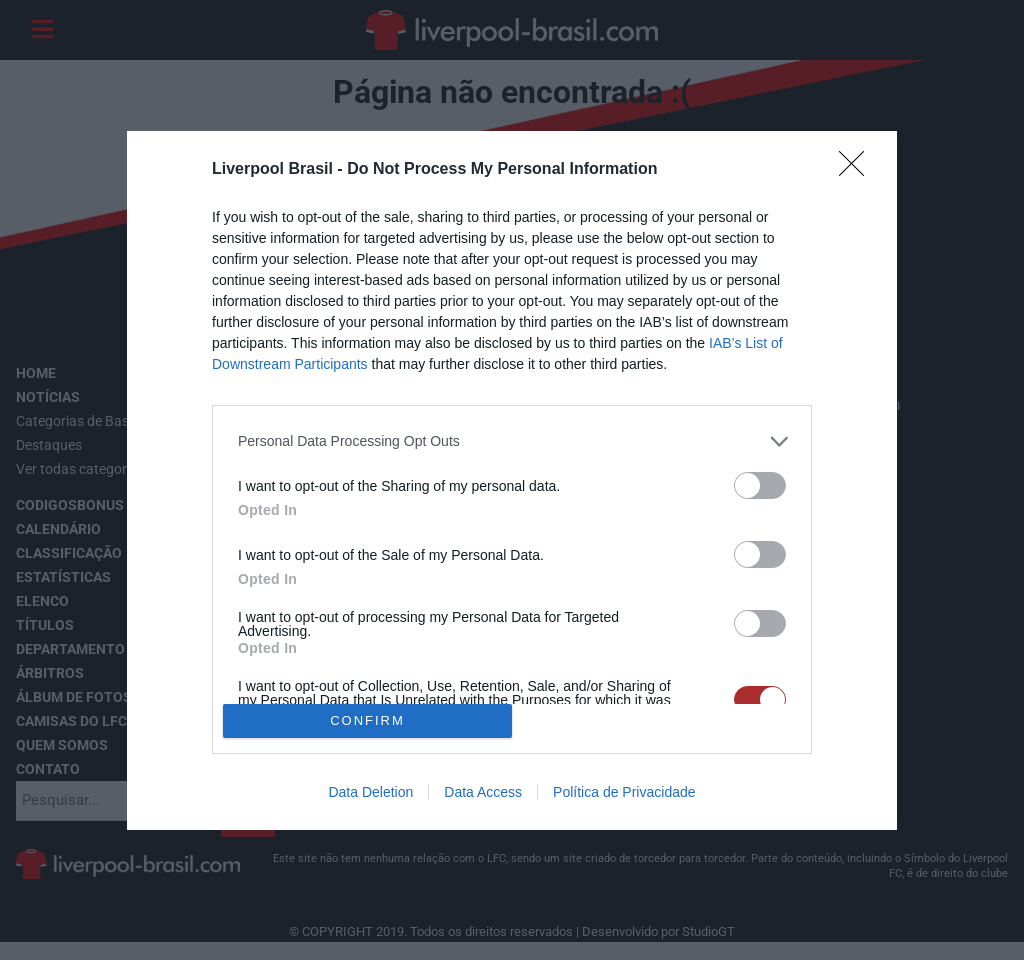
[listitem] (512, 441)
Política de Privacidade (624, 792)
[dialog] (512, 480)
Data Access (483, 792)
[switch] (760, 485)
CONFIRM (367, 719)
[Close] (858, 170)
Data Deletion (370, 792)
